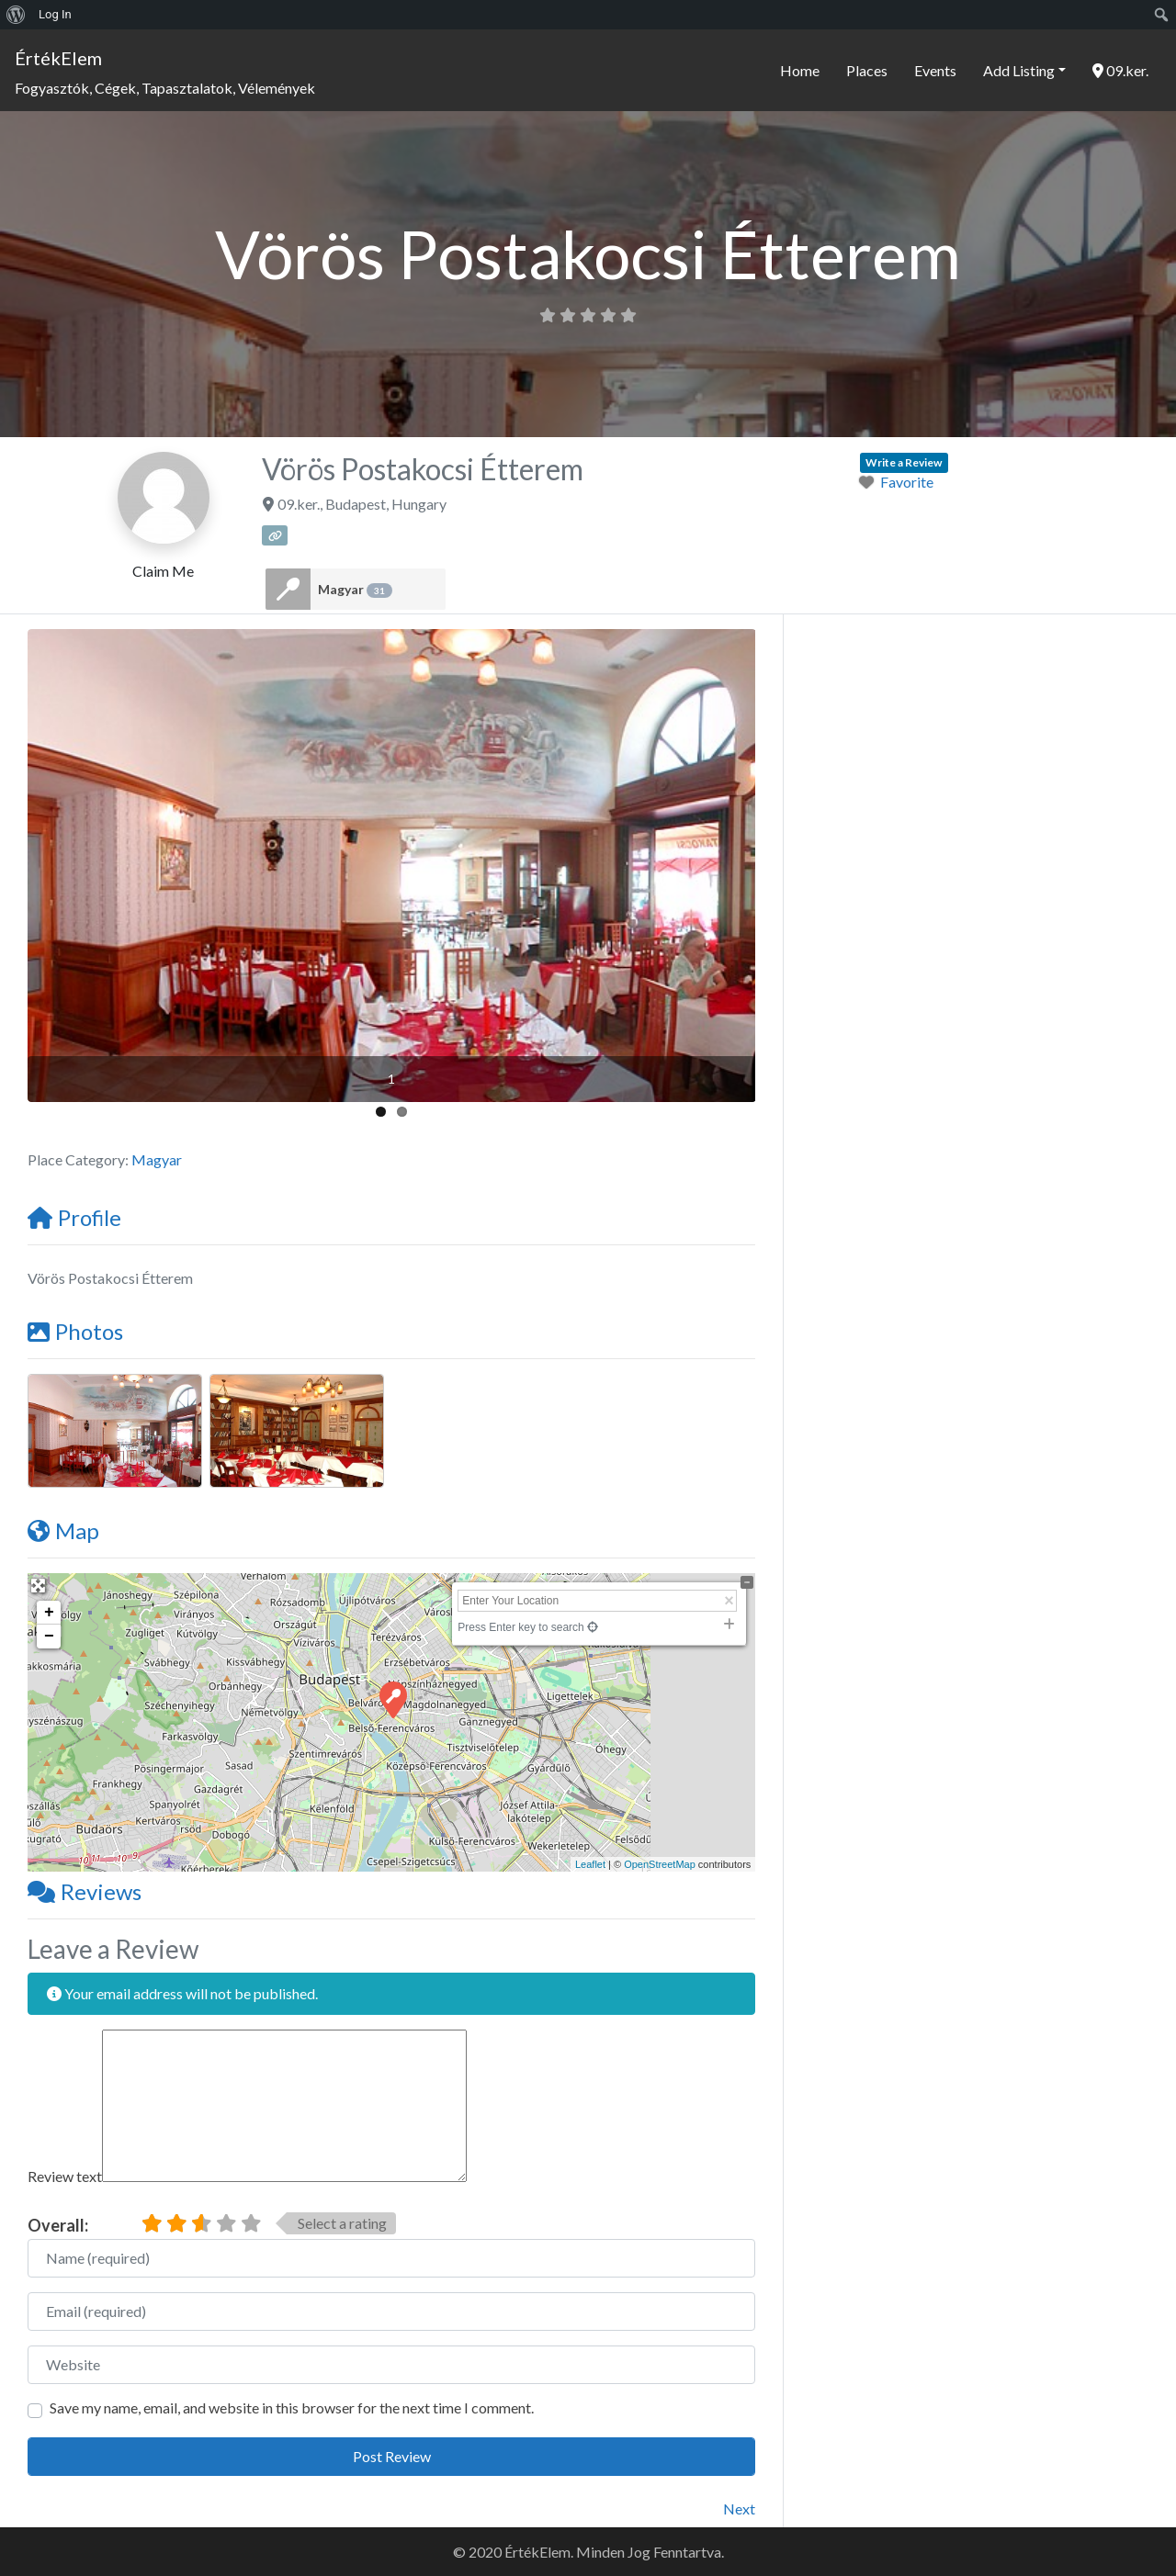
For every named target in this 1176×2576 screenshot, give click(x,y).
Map (63, 1530)
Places (867, 70)
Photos (75, 1331)
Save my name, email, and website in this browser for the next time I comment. (292, 2407)
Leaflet (590, 1864)
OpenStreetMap (659, 1864)
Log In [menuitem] (55, 14)
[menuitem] (16, 14)
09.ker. (1120, 70)
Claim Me (163, 570)
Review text (65, 2176)
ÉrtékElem (58, 58)
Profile (74, 1217)
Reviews (84, 1891)
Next (739, 2508)
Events (935, 70)
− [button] (49, 1636)
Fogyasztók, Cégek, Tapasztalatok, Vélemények (165, 87)
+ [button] (49, 1613)
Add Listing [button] (1019, 70)
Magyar (355, 589)
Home (800, 70)
